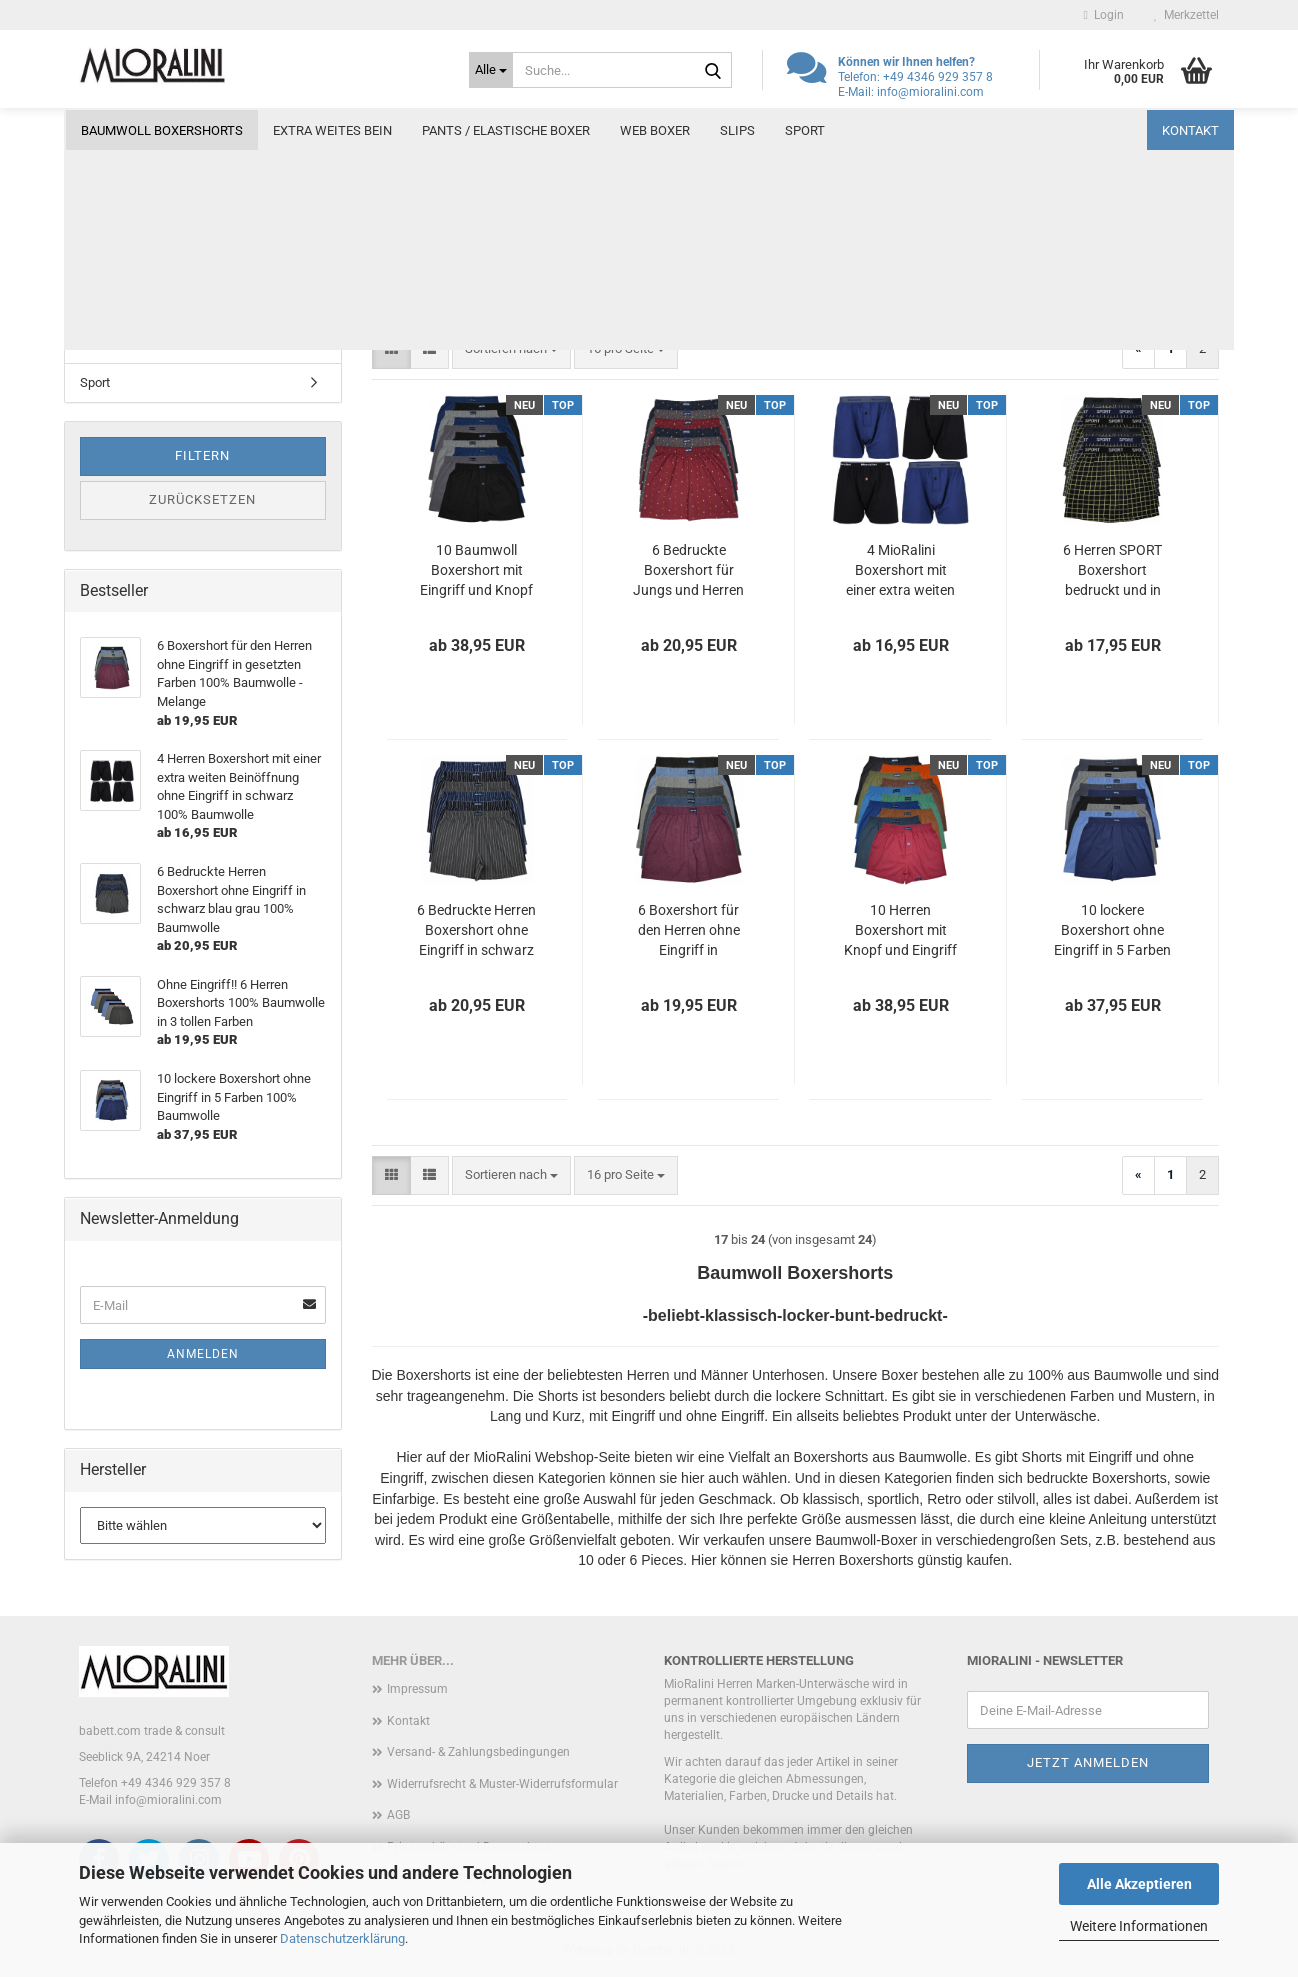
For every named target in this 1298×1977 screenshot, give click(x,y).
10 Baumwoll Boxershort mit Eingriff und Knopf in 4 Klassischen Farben (476, 571)
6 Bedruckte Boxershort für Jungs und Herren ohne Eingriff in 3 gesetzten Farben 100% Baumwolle (688, 571)
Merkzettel (1186, 15)
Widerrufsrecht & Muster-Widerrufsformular (502, 1784)
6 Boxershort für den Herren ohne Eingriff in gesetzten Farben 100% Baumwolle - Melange (688, 931)
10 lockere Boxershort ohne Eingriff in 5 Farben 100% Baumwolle (1112, 931)
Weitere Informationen (1139, 1926)
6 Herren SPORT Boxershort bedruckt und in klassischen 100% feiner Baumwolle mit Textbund (1112, 571)
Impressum (417, 1689)
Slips (737, 130)
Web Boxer (655, 130)
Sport (805, 130)
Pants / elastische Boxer (506, 130)
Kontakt (1190, 130)
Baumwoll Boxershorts (162, 130)
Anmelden (203, 1354)
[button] (391, 349)
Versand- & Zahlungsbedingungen (478, 1752)
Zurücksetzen (202, 499)
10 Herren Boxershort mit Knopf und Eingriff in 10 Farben (900, 931)
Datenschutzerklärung (342, 1938)
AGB (398, 1815)
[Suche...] (491, 70)
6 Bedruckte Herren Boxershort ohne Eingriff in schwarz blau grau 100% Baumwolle (476, 931)
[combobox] (511, 349)
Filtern (202, 455)
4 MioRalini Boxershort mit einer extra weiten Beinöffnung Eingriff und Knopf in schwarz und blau (900, 571)
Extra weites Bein (332, 130)
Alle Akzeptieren (1139, 1884)
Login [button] (1104, 15)
